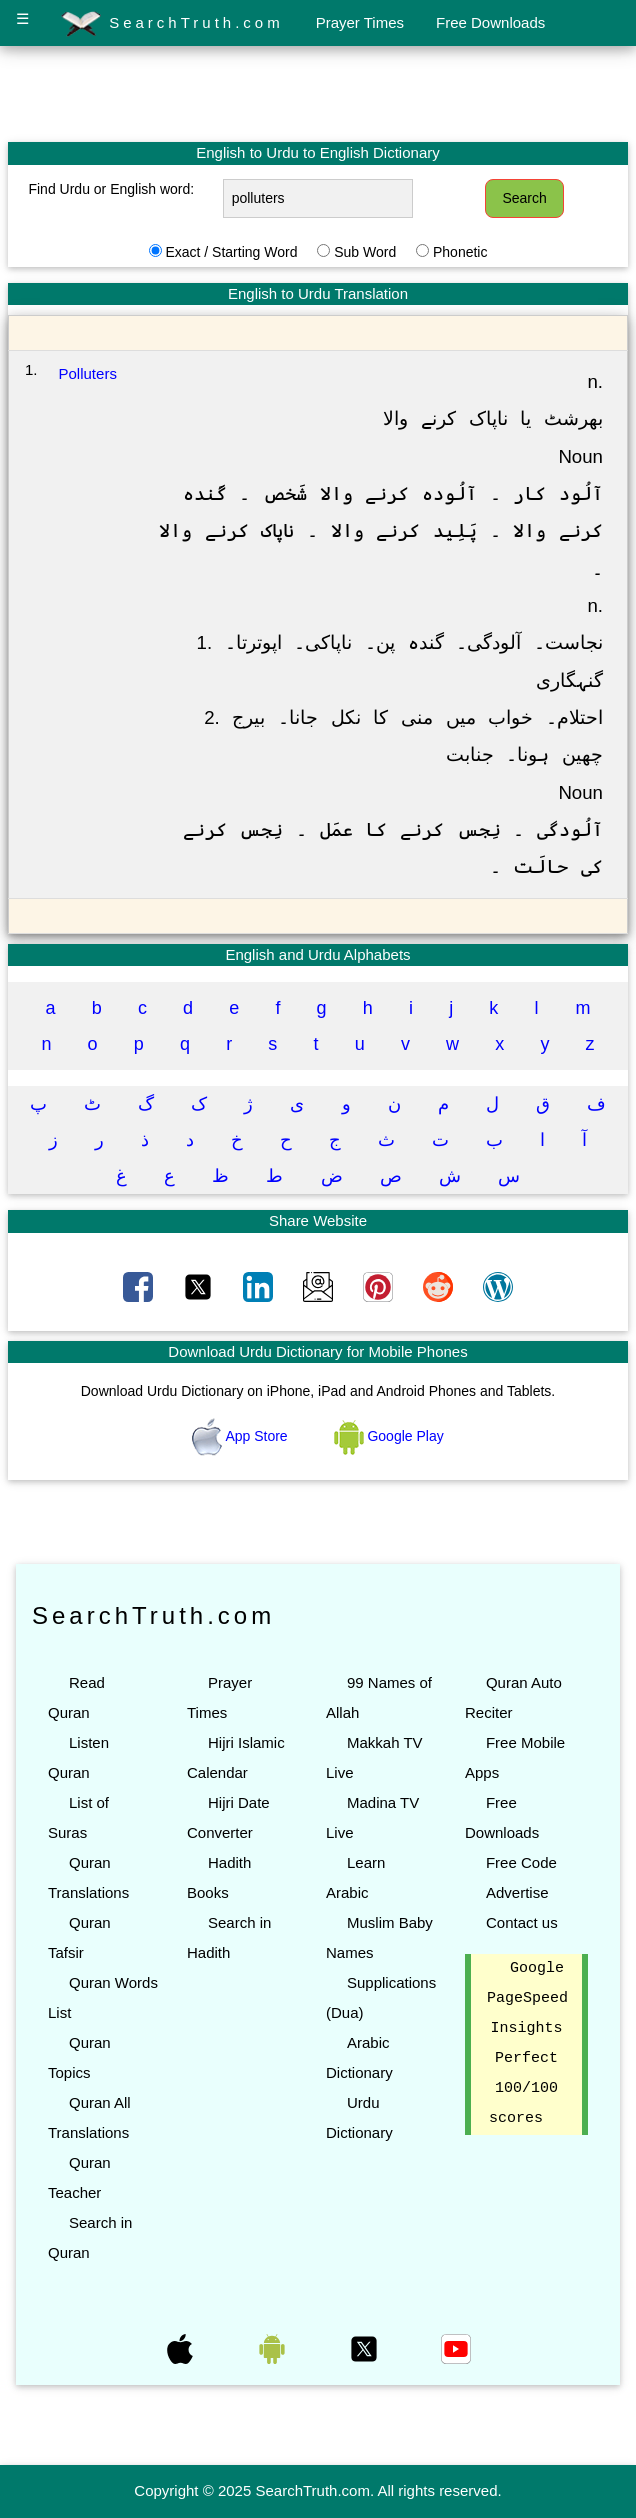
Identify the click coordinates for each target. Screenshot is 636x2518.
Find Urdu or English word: (111, 189)
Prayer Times (360, 22)
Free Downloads (490, 22)
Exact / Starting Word (231, 252)
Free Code (521, 1862)
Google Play (389, 1436)
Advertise (517, 1892)
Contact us (522, 1922)
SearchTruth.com (172, 24)
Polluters (88, 373)
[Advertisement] (318, 93)
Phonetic (460, 252)
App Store (241, 1436)
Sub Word (365, 252)
